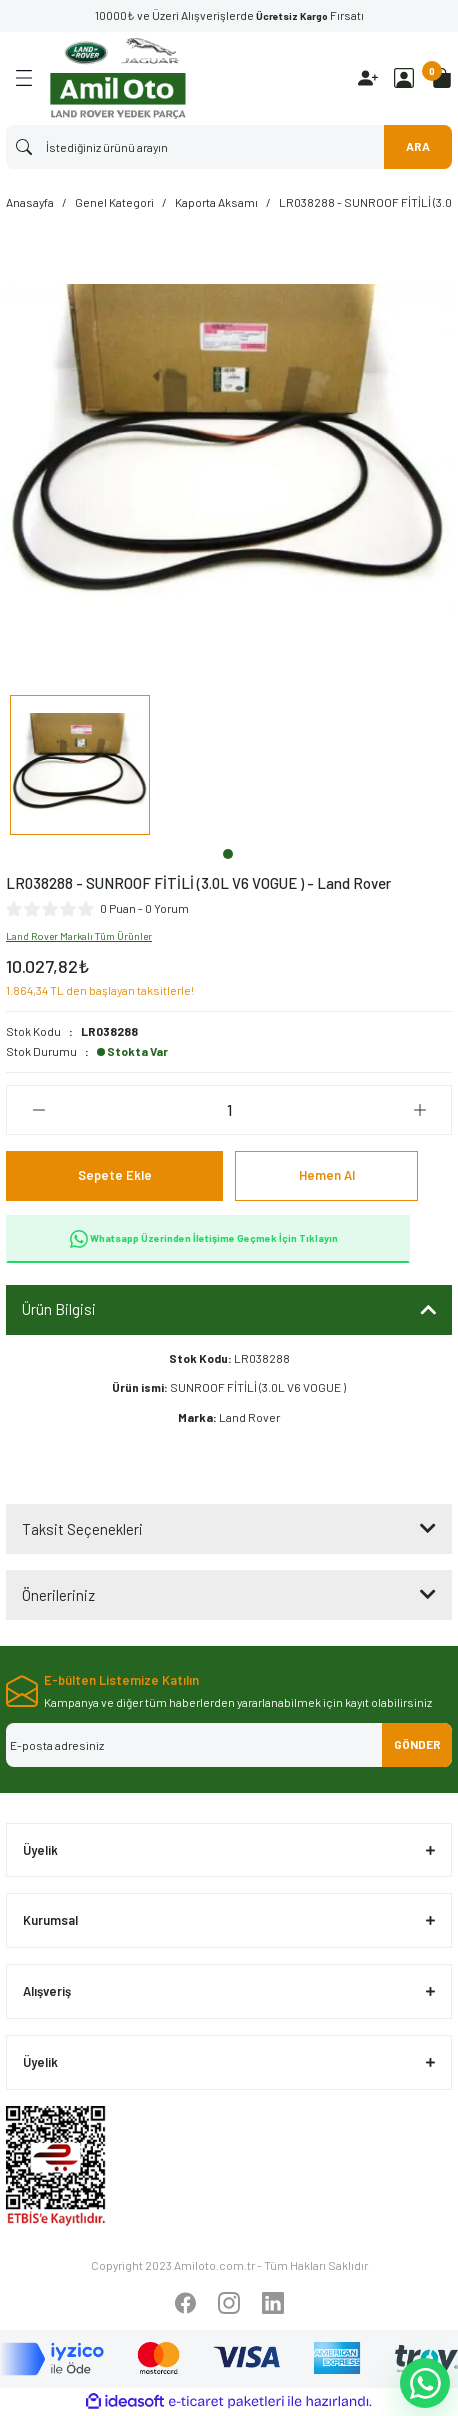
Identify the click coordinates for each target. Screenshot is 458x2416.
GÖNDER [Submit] (417, 1744)
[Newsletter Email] (229, 1745)
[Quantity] (229, 1110)
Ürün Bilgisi (59, 1309)
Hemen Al (327, 1175)
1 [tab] (228, 854)
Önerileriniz (58, 1595)
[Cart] (442, 78)
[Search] (229, 147)
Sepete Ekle (115, 1175)
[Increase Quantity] (419, 1110)
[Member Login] (404, 78)
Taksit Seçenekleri (82, 1529)
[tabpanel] (80, 768)
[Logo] (118, 78)
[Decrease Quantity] (38, 1110)
